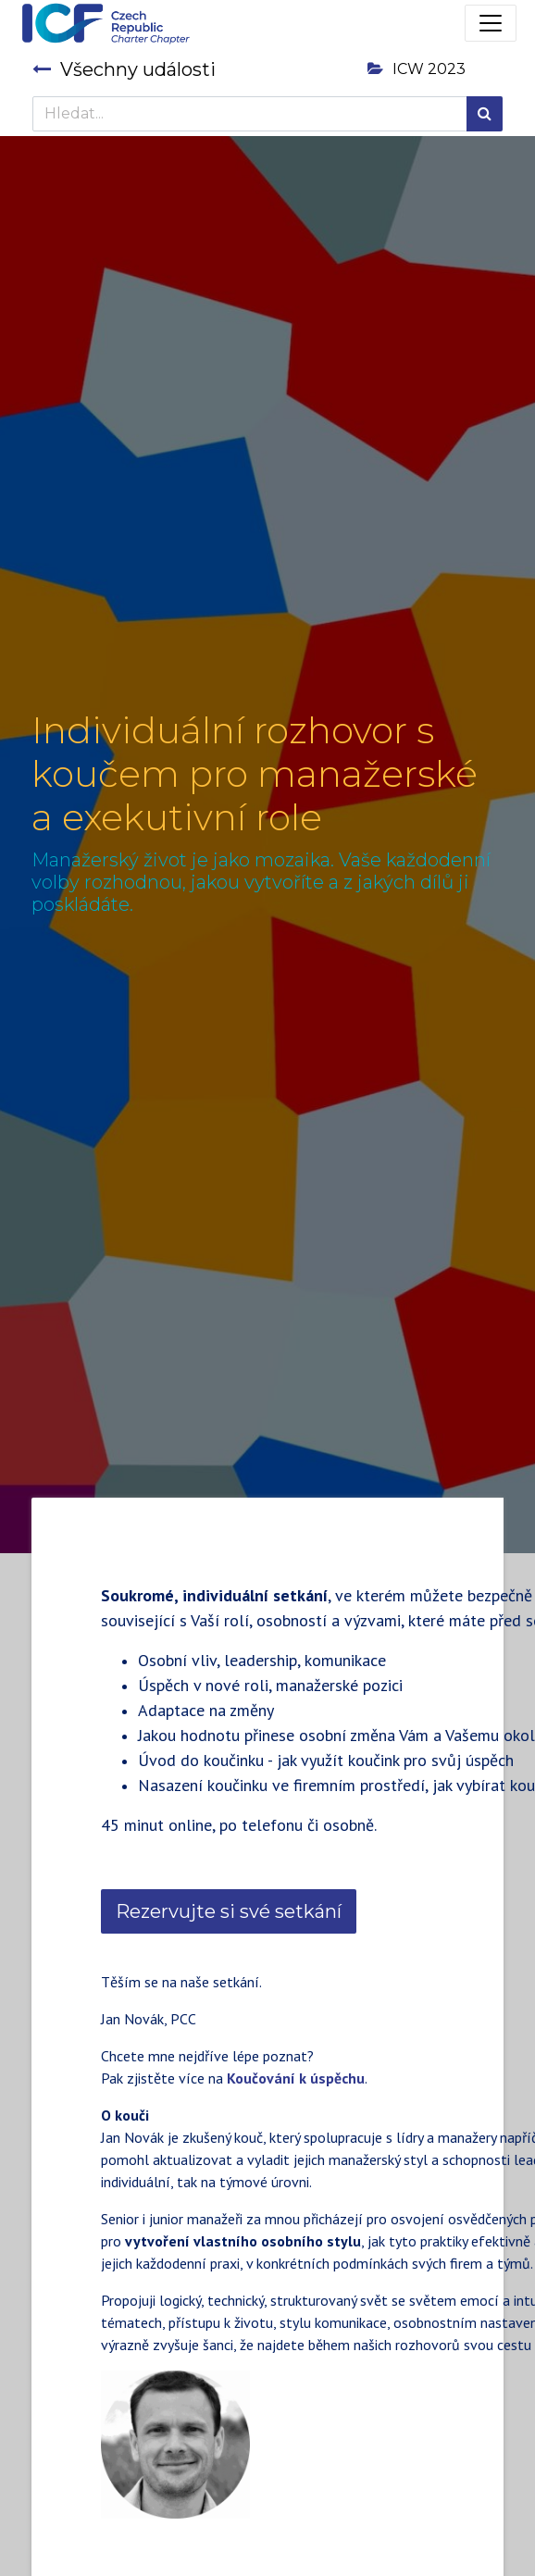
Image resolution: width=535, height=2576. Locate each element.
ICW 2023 (416, 69)
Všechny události (124, 69)
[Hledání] (485, 113)
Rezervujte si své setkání (229, 1911)
